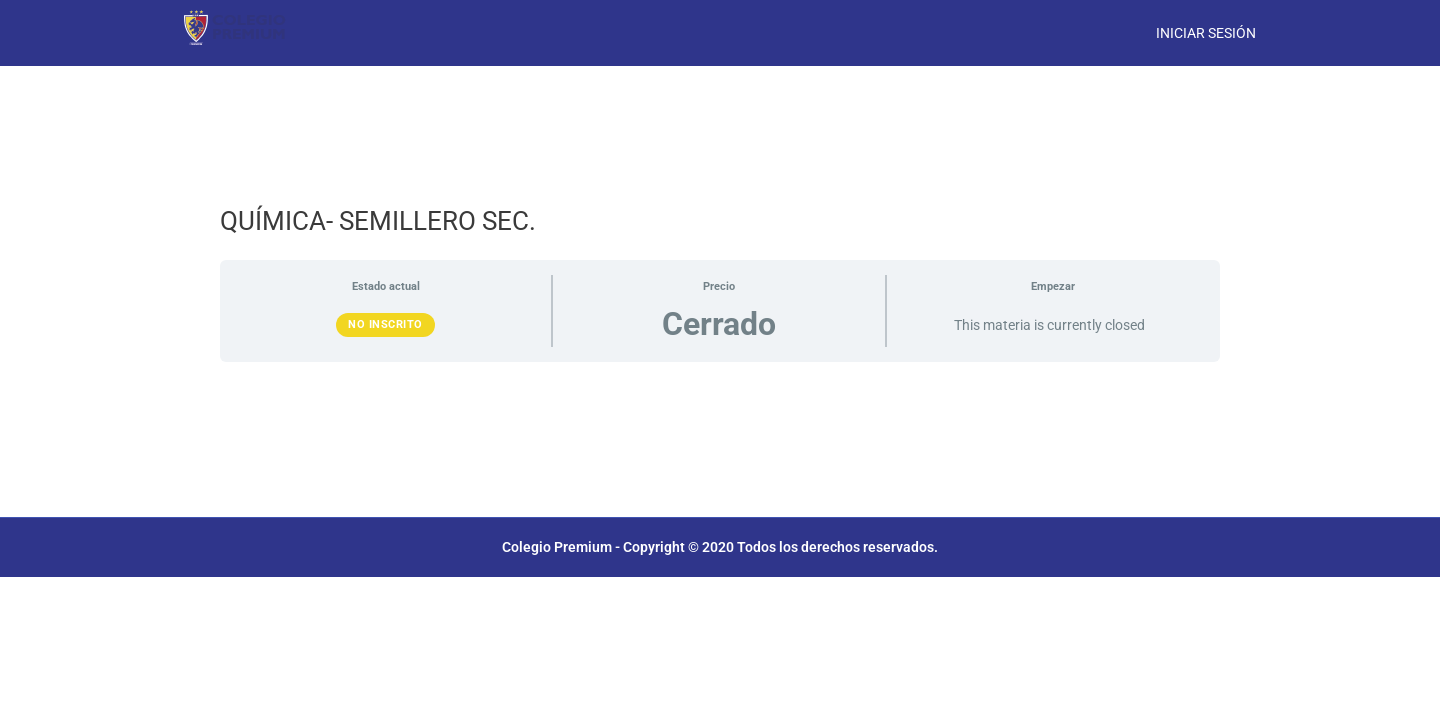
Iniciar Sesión (1206, 33)
